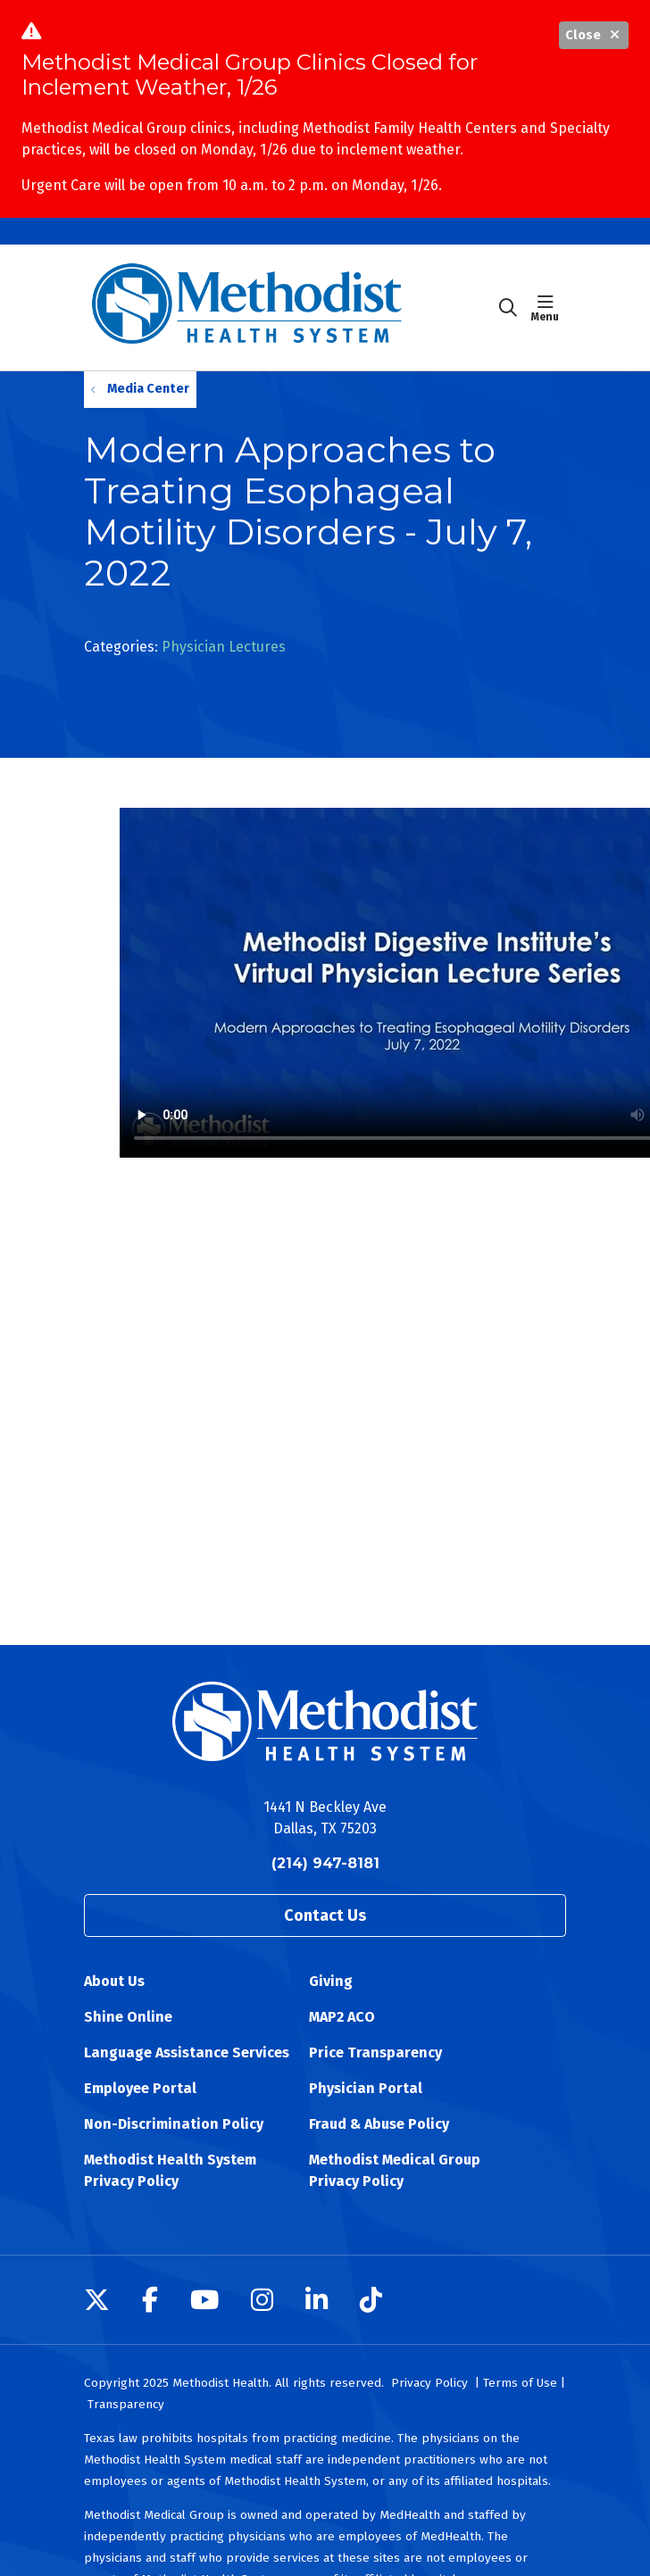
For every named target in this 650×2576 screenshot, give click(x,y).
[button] (548, 308)
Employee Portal (140, 2088)
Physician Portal (365, 2088)
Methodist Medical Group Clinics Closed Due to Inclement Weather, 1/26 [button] (325, 230)
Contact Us (325, 1915)
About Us (114, 1981)
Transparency (126, 2404)
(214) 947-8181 (325, 1863)
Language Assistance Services (186, 2052)
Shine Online (128, 2016)
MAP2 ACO (342, 2016)
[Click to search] (508, 308)
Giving (331, 1981)
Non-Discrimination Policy (173, 2123)
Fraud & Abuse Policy (379, 2123)
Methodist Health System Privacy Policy (170, 2170)
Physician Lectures (224, 646)
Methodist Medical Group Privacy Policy (394, 2170)
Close (593, 35)
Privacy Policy (429, 2382)
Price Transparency (375, 2052)
